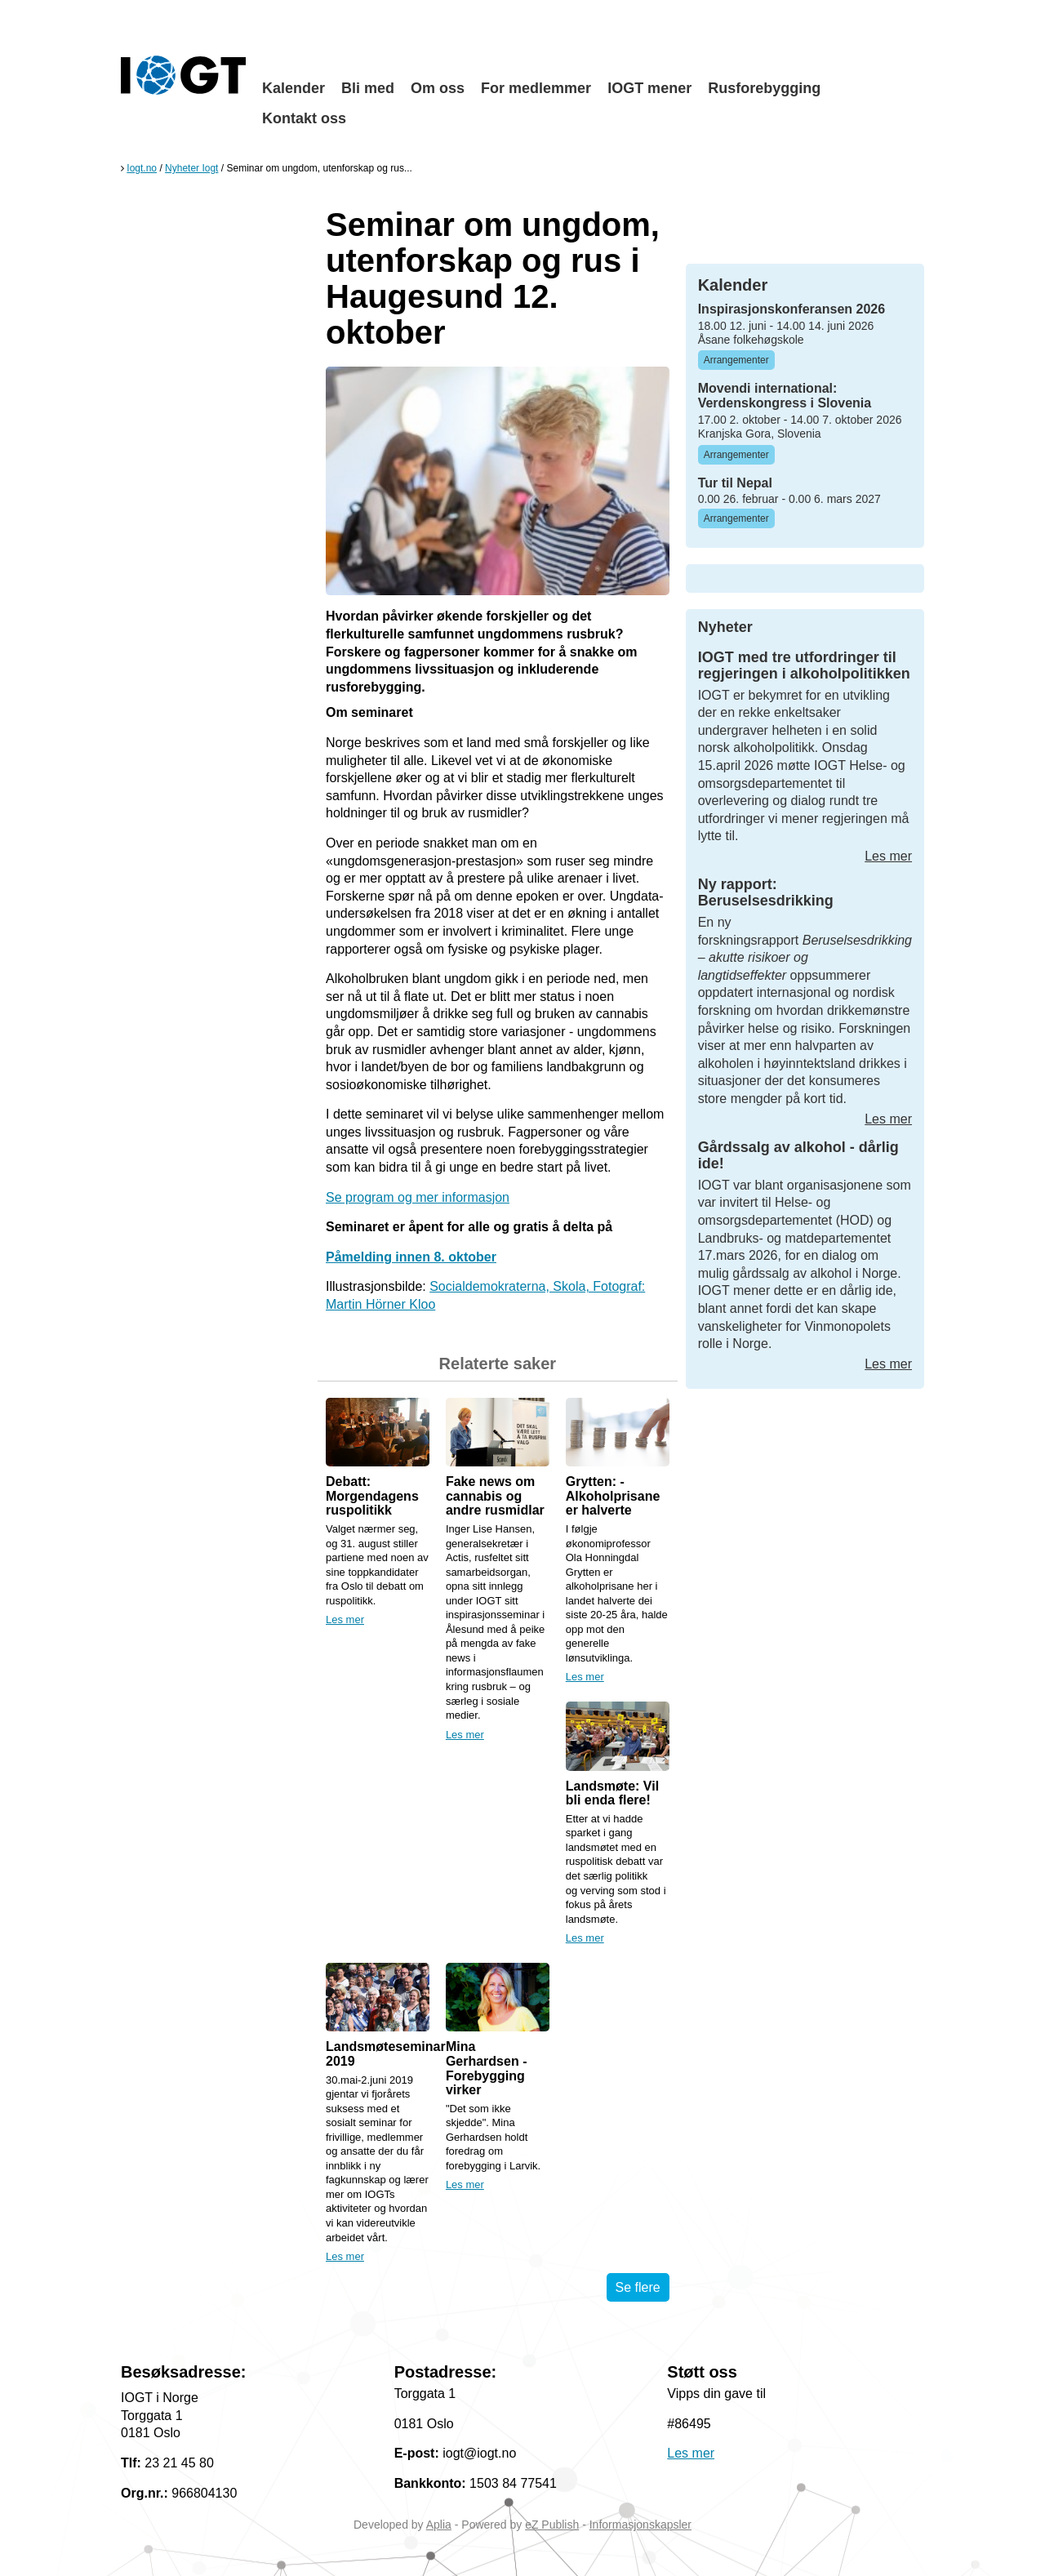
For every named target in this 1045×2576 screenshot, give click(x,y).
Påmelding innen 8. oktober (411, 1257)
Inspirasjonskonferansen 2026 (791, 309)
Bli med (367, 88)
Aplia (438, 2524)
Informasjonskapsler (640, 2524)
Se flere (638, 2287)
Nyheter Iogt (191, 168)
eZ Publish (552, 2524)
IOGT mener (649, 88)
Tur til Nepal (735, 483)
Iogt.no (142, 168)
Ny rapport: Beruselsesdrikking (766, 892)
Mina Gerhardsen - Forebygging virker (486, 2068)
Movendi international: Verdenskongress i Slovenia (785, 395)
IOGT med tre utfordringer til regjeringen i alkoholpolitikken (804, 665)
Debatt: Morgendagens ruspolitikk (372, 1496)
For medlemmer (536, 88)
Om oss (438, 88)
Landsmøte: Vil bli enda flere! (612, 1793)
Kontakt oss (304, 118)
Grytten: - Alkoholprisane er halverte (613, 1496)
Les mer (345, 1619)
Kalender (293, 88)
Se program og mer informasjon (417, 1197)
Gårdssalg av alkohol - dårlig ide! (798, 1155)
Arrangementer (736, 360)
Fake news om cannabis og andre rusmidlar (495, 1496)
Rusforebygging (764, 88)
